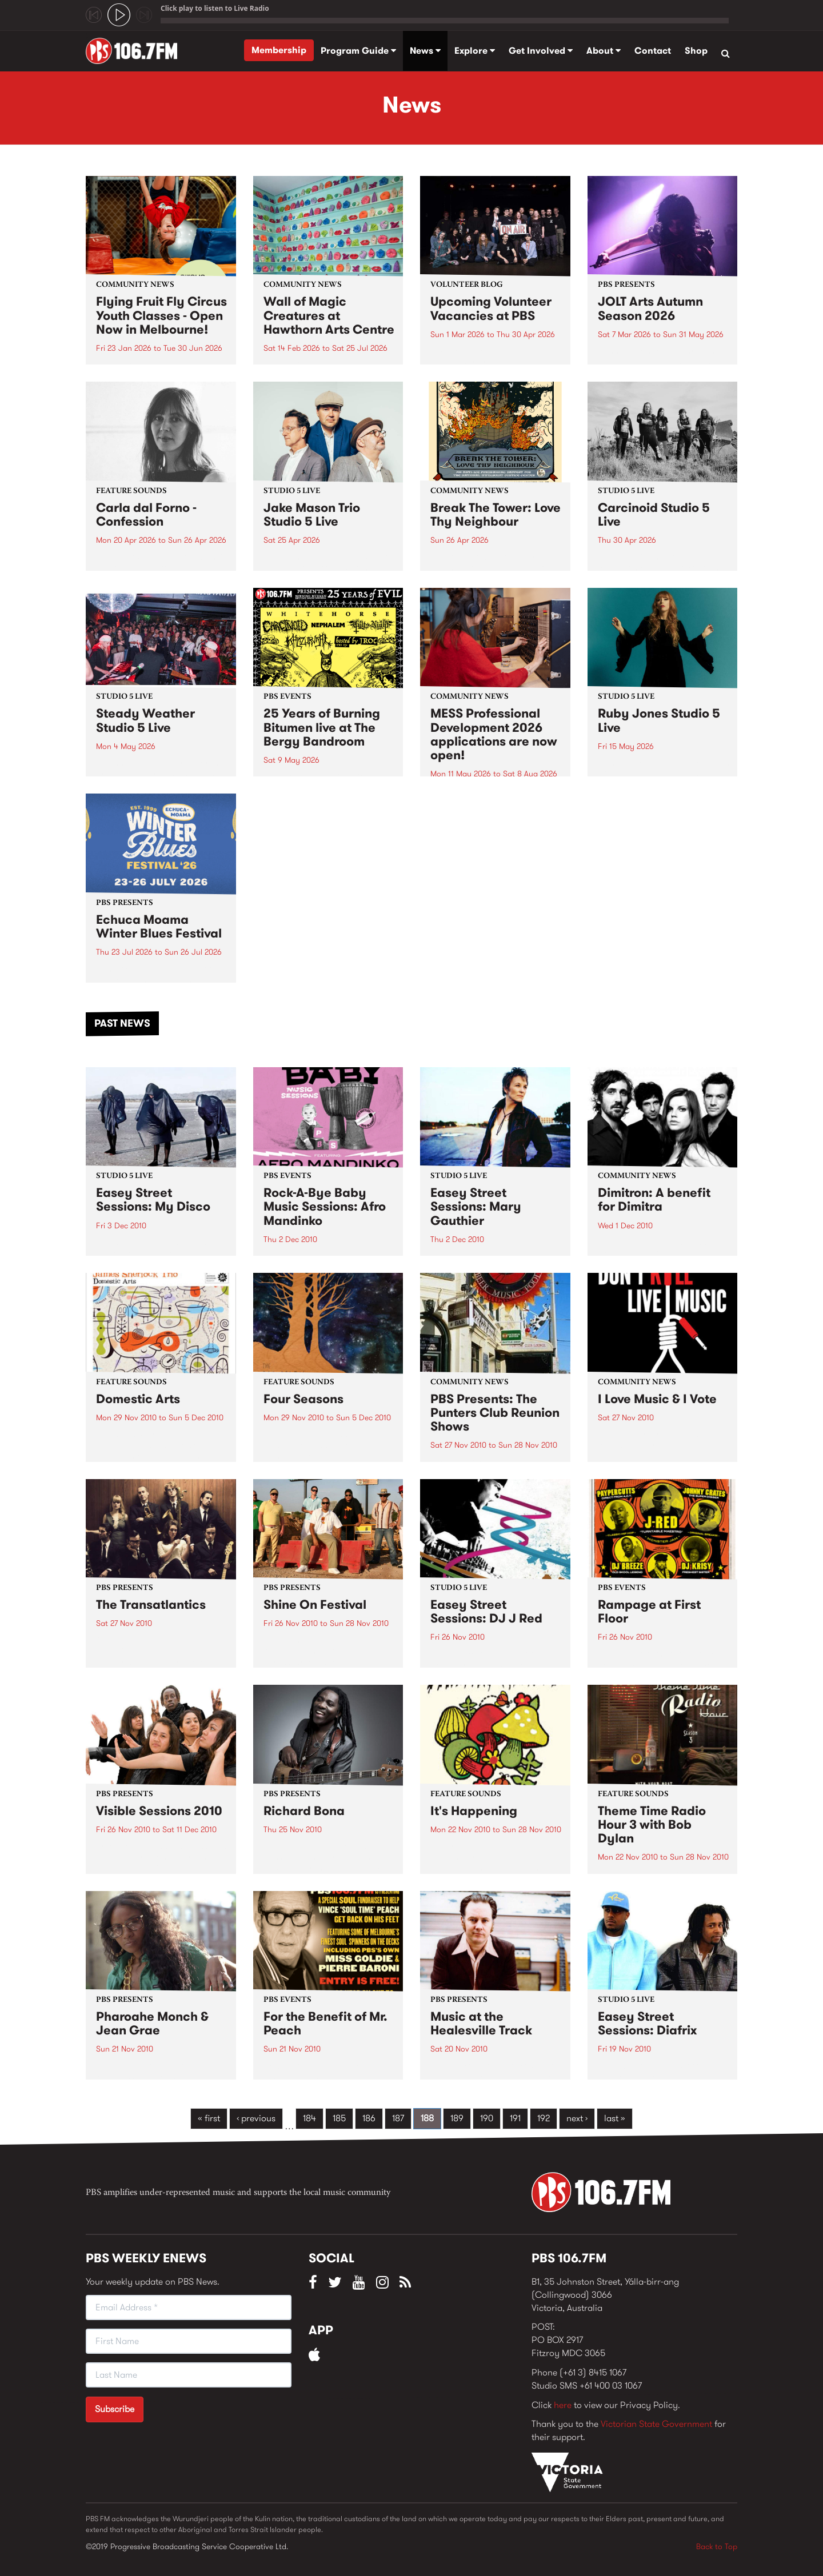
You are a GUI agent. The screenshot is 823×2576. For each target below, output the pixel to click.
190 (486, 2118)
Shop (696, 50)
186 (368, 2118)
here (563, 2404)
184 (309, 2118)
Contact (652, 50)
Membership (278, 50)
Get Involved (541, 50)
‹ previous (256, 2118)
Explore (474, 50)
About (603, 50)
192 (543, 2118)
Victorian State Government (656, 2423)
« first (209, 2118)
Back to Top (716, 2546)
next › (577, 2118)
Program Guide (358, 50)
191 (515, 2118)
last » (614, 2118)
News (425, 50)
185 (339, 2118)
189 (457, 2118)
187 (398, 2118)
